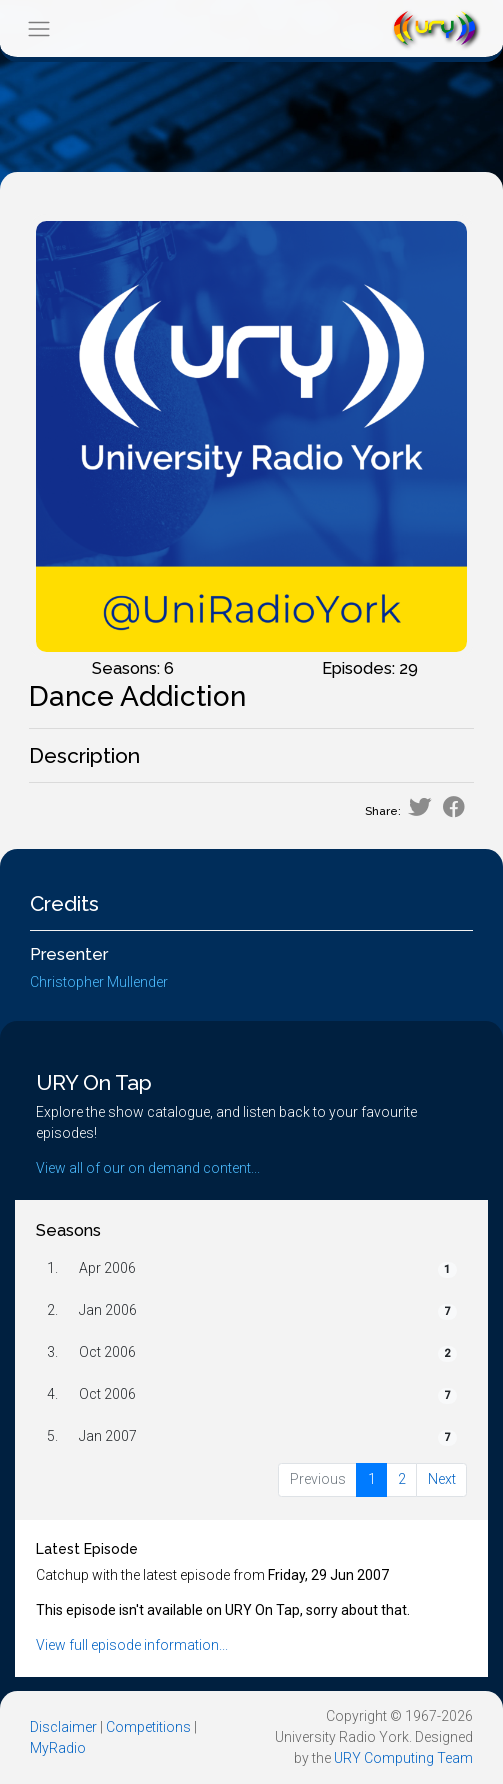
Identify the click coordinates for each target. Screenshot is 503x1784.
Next (442, 1479)
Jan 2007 (108, 1436)
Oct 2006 (107, 1352)
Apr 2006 (107, 1268)
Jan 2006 (108, 1310)
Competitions (148, 1727)
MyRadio (58, 1748)
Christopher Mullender (99, 982)
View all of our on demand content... (148, 1168)
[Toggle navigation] (38, 28)
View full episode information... (132, 1645)
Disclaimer (63, 1727)
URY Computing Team (403, 1758)
